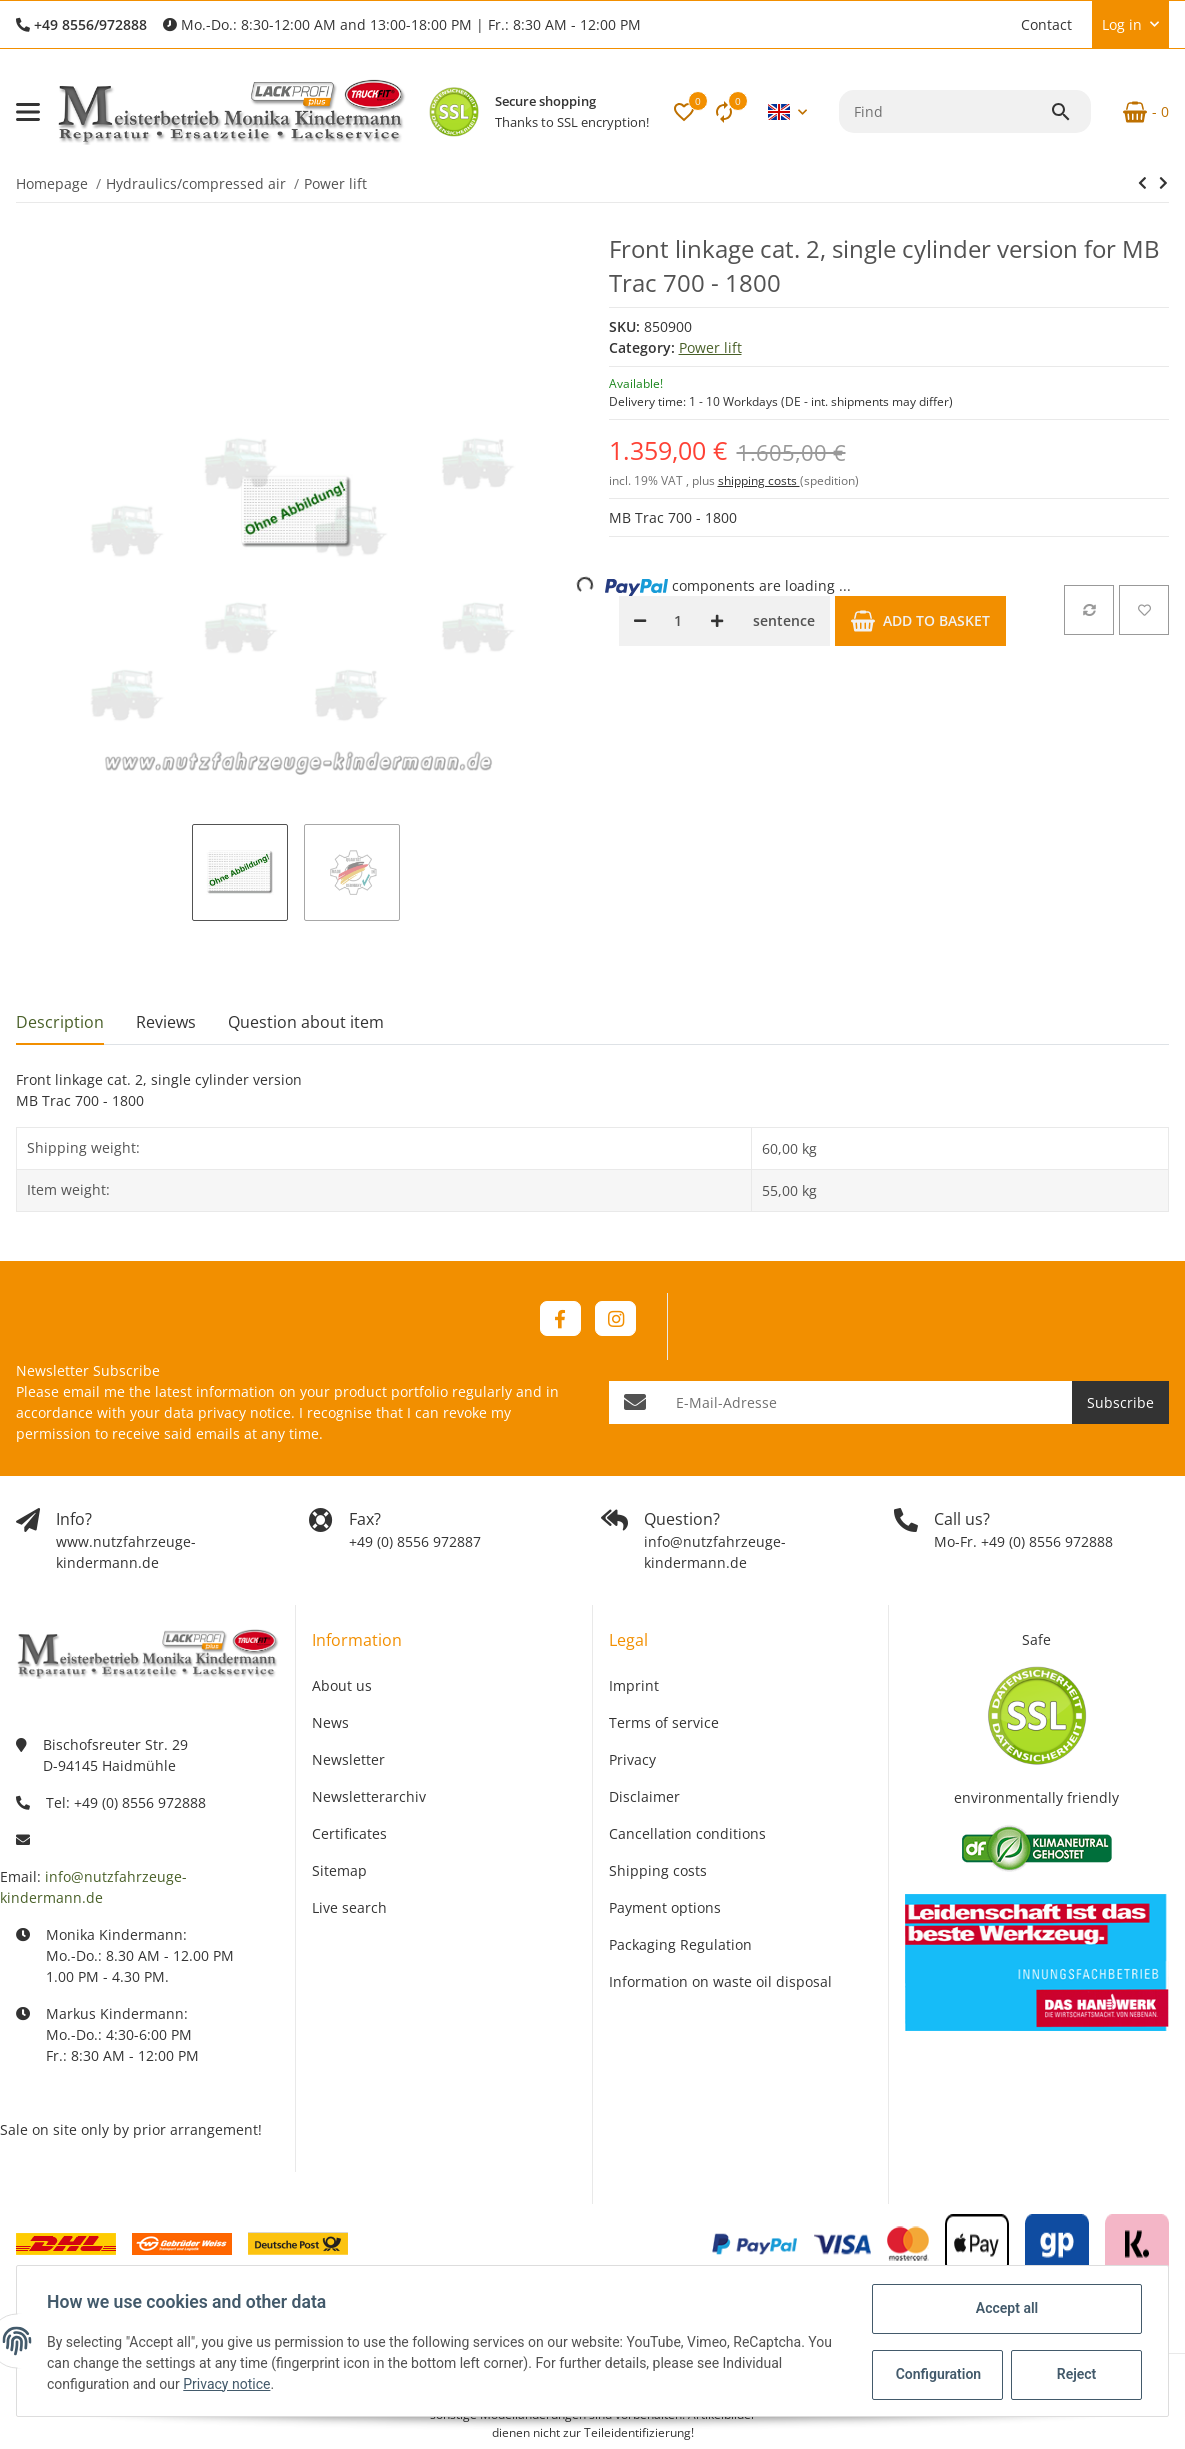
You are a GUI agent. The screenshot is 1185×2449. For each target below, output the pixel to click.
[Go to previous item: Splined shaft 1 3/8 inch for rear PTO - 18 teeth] (1142, 183)
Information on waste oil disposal (720, 1981)
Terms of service (664, 1722)
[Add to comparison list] (1089, 610)
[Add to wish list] (1144, 610)
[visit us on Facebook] (560, 1318)
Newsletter (348, 1759)
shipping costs (759, 480)
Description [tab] (60, 1022)
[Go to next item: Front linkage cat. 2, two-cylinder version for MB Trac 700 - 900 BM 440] (1163, 183)
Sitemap (339, 1870)
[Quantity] (678, 621)
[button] (1001, 25)
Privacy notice (228, 2384)
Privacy (632, 1759)
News (330, 1722)
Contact (1046, 24)
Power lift (710, 347)
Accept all (1005, 2308)
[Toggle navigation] (28, 112)
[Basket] (1138, 112)
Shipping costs (658, 1870)
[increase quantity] (717, 621)
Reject (1075, 2374)
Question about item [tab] (306, 1022)
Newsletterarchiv (369, 1796)
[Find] (944, 111)
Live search (349, 1907)
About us (342, 1685)
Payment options (665, 1907)
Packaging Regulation (680, 1944)
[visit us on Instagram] (615, 1318)
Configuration (937, 2374)
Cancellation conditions (687, 1833)
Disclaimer (644, 1796)
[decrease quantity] (640, 621)
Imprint (634, 1685)
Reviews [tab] (166, 1022)
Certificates (349, 1833)
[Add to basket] (920, 621)
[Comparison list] (724, 112)
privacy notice (244, 1412)
